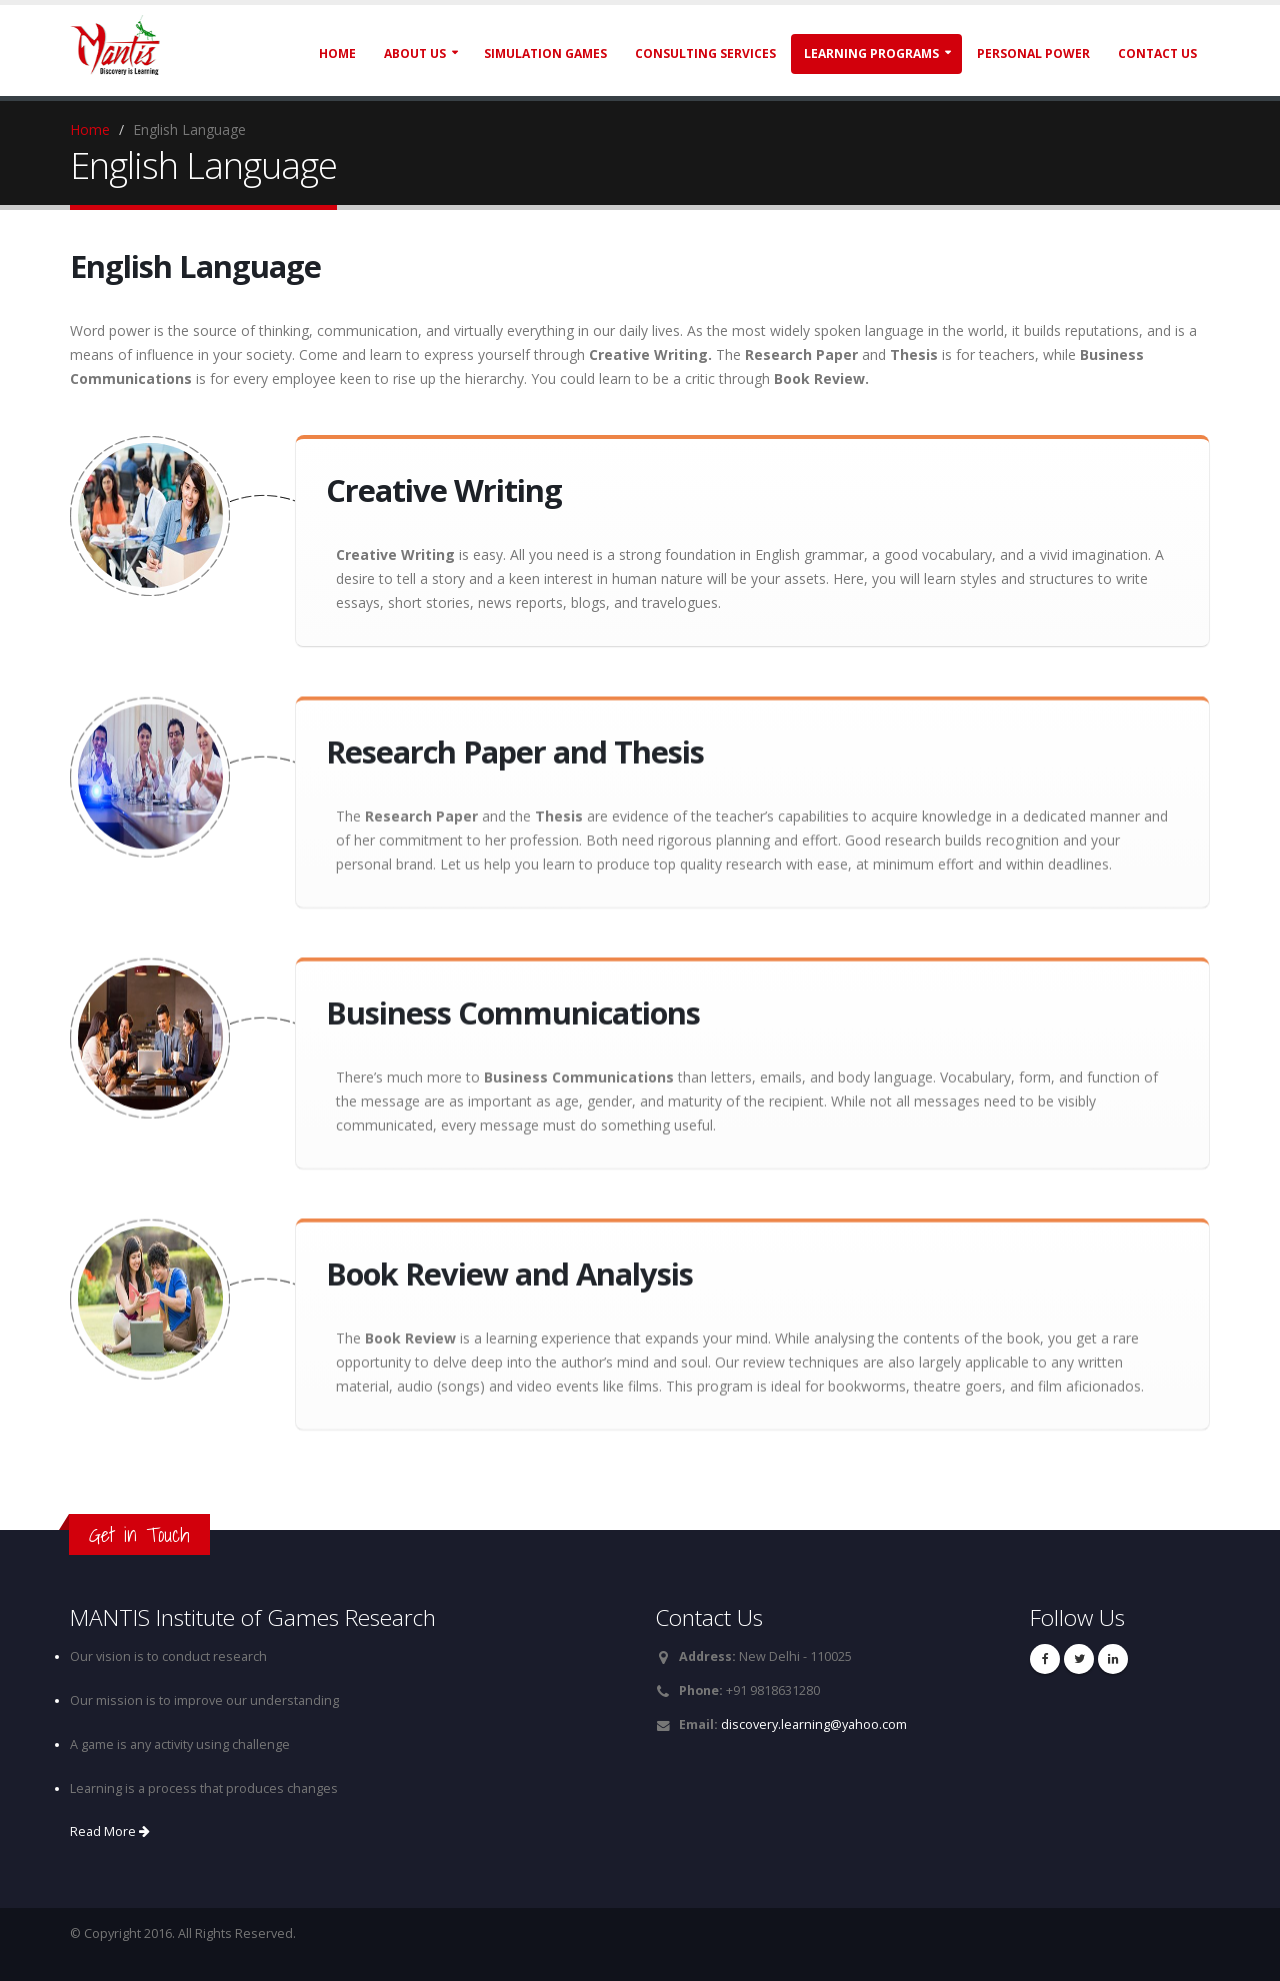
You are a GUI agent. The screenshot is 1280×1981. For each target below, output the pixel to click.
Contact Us (1157, 53)
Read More (110, 1831)
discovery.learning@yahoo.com (814, 1724)
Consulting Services (705, 53)
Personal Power (1033, 53)
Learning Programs (871, 53)
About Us (415, 53)
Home (337, 53)
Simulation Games (545, 53)
